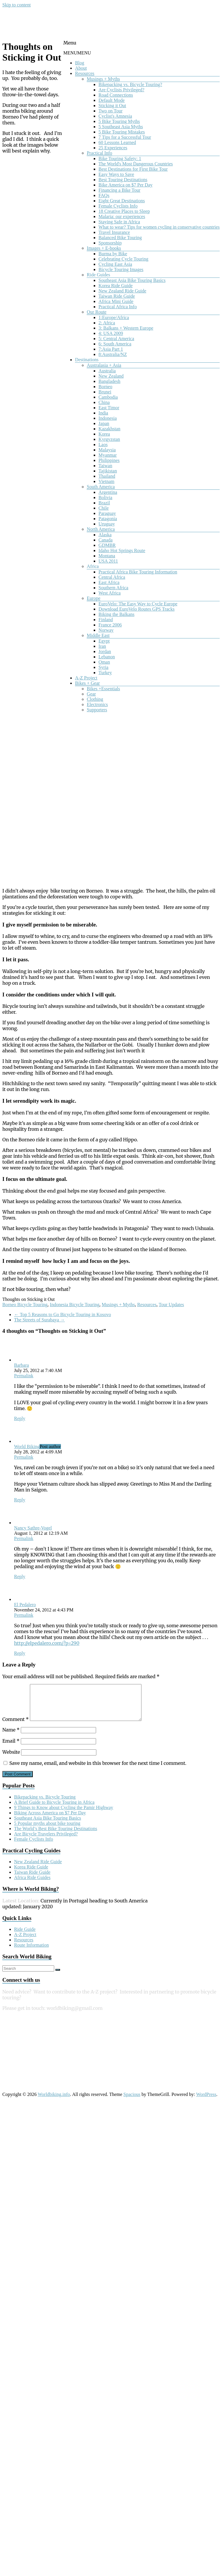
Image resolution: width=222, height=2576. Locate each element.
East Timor (108, 407)
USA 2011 (108, 561)
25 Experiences (112, 147)
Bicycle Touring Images (120, 269)
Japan (103, 423)
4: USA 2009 (110, 333)
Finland (105, 619)
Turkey (105, 672)
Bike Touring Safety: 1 (119, 158)
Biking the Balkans (116, 614)
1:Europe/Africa (113, 317)
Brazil (104, 502)
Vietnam (106, 481)
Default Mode (111, 100)
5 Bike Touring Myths (119, 121)
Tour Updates (171, 1304)
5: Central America (116, 338)
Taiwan (105, 465)
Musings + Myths (103, 78)
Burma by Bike (112, 253)
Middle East (98, 635)
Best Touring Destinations (122, 179)
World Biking (27, 1446)
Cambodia (108, 397)
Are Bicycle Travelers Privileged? (46, 1840)
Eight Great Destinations (121, 200)
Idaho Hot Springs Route (121, 550)
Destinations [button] (86, 359)
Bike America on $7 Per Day (125, 184)
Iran (102, 646)
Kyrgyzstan (109, 439)
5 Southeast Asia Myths (120, 126)
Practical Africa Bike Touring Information (137, 571)
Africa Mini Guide (115, 301)
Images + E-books (104, 248)
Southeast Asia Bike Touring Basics (131, 280)
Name (11, 1737)
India (103, 412)
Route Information (31, 1952)
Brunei (104, 391)
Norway (106, 630)
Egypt (104, 640)
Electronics (97, 704)
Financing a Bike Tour (119, 190)
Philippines (108, 460)
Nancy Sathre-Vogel (33, 1527)
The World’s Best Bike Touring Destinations (55, 1835)
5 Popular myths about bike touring (47, 1830)
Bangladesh (109, 381)
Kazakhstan (109, 428)
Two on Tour (110, 110)
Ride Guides (98, 274)
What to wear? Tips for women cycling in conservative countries (159, 227)
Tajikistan (107, 470)
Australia (107, 370)
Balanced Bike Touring (120, 237)
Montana (106, 555)
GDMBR (107, 545)
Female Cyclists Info (117, 205)
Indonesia (107, 418)
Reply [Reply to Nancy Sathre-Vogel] (19, 1576)
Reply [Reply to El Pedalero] (19, 1653)
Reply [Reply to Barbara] (19, 1418)
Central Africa (111, 577)
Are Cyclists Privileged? (121, 89)
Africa (93, 566)
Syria (103, 667)
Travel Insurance (114, 232)
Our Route (96, 311)
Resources (84, 73)
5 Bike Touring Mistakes (121, 131)
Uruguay (106, 523)
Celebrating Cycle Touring (123, 258)
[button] (77, 52)
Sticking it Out (112, 105)
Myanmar (107, 455)
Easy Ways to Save (116, 174)
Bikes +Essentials (103, 688)
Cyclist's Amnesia (115, 116)
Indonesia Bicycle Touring (74, 1304)
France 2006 (110, 624)
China (104, 402)
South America (101, 486)
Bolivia (105, 497)
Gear (91, 693)
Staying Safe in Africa (119, 221)
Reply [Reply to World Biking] (19, 1499)
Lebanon (106, 656)
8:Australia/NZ (112, 354)
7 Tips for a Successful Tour (124, 137)
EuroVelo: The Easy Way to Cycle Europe (137, 603)
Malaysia (107, 449)
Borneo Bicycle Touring (24, 1304)
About (81, 68)
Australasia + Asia (104, 365)
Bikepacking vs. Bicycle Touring (45, 1803)
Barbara (21, 1365)
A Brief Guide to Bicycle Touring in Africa (54, 1809)
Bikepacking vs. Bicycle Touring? (130, 84)
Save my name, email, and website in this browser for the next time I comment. (98, 1770)
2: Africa (106, 322)
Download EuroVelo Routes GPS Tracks (136, 609)
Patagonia (107, 518)
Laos (102, 444)
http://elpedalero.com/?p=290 (46, 1643)
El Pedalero (25, 1604)
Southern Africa (113, 587)
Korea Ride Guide (115, 285)
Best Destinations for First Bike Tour (133, 169)
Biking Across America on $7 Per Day (50, 1819)
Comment (15, 1726)
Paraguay (107, 513)
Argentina (107, 492)
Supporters (97, 709)
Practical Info (99, 152)
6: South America (114, 343)
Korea (104, 433)
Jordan (104, 651)
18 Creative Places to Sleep (124, 211)
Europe (93, 598)
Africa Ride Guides (32, 1884)
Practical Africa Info (117, 306)
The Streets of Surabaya (39, 1319)
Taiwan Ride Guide (116, 296)
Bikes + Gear (87, 683)
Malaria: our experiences (121, 216)
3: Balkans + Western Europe (125, 328)
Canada (105, 539)
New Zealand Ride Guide (122, 290)
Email (11, 1748)
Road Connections (115, 95)
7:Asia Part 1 (110, 349)
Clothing (95, 699)
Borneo (105, 386)
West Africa (109, 592)
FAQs (103, 195)
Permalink (23, 1375)
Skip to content (16, 4)
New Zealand (111, 376)
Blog (79, 62)
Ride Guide (24, 1936)
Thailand (106, 476)
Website (11, 1759)
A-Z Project (86, 677)
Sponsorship (110, 242)
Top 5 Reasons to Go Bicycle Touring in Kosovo (62, 1314)
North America (101, 529)
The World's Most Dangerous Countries (135, 163)
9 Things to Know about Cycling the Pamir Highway (63, 1814)
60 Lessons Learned (117, 142)
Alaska (104, 534)
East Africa (108, 582)
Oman (104, 662)
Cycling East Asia (115, 264)
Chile (103, 508)
